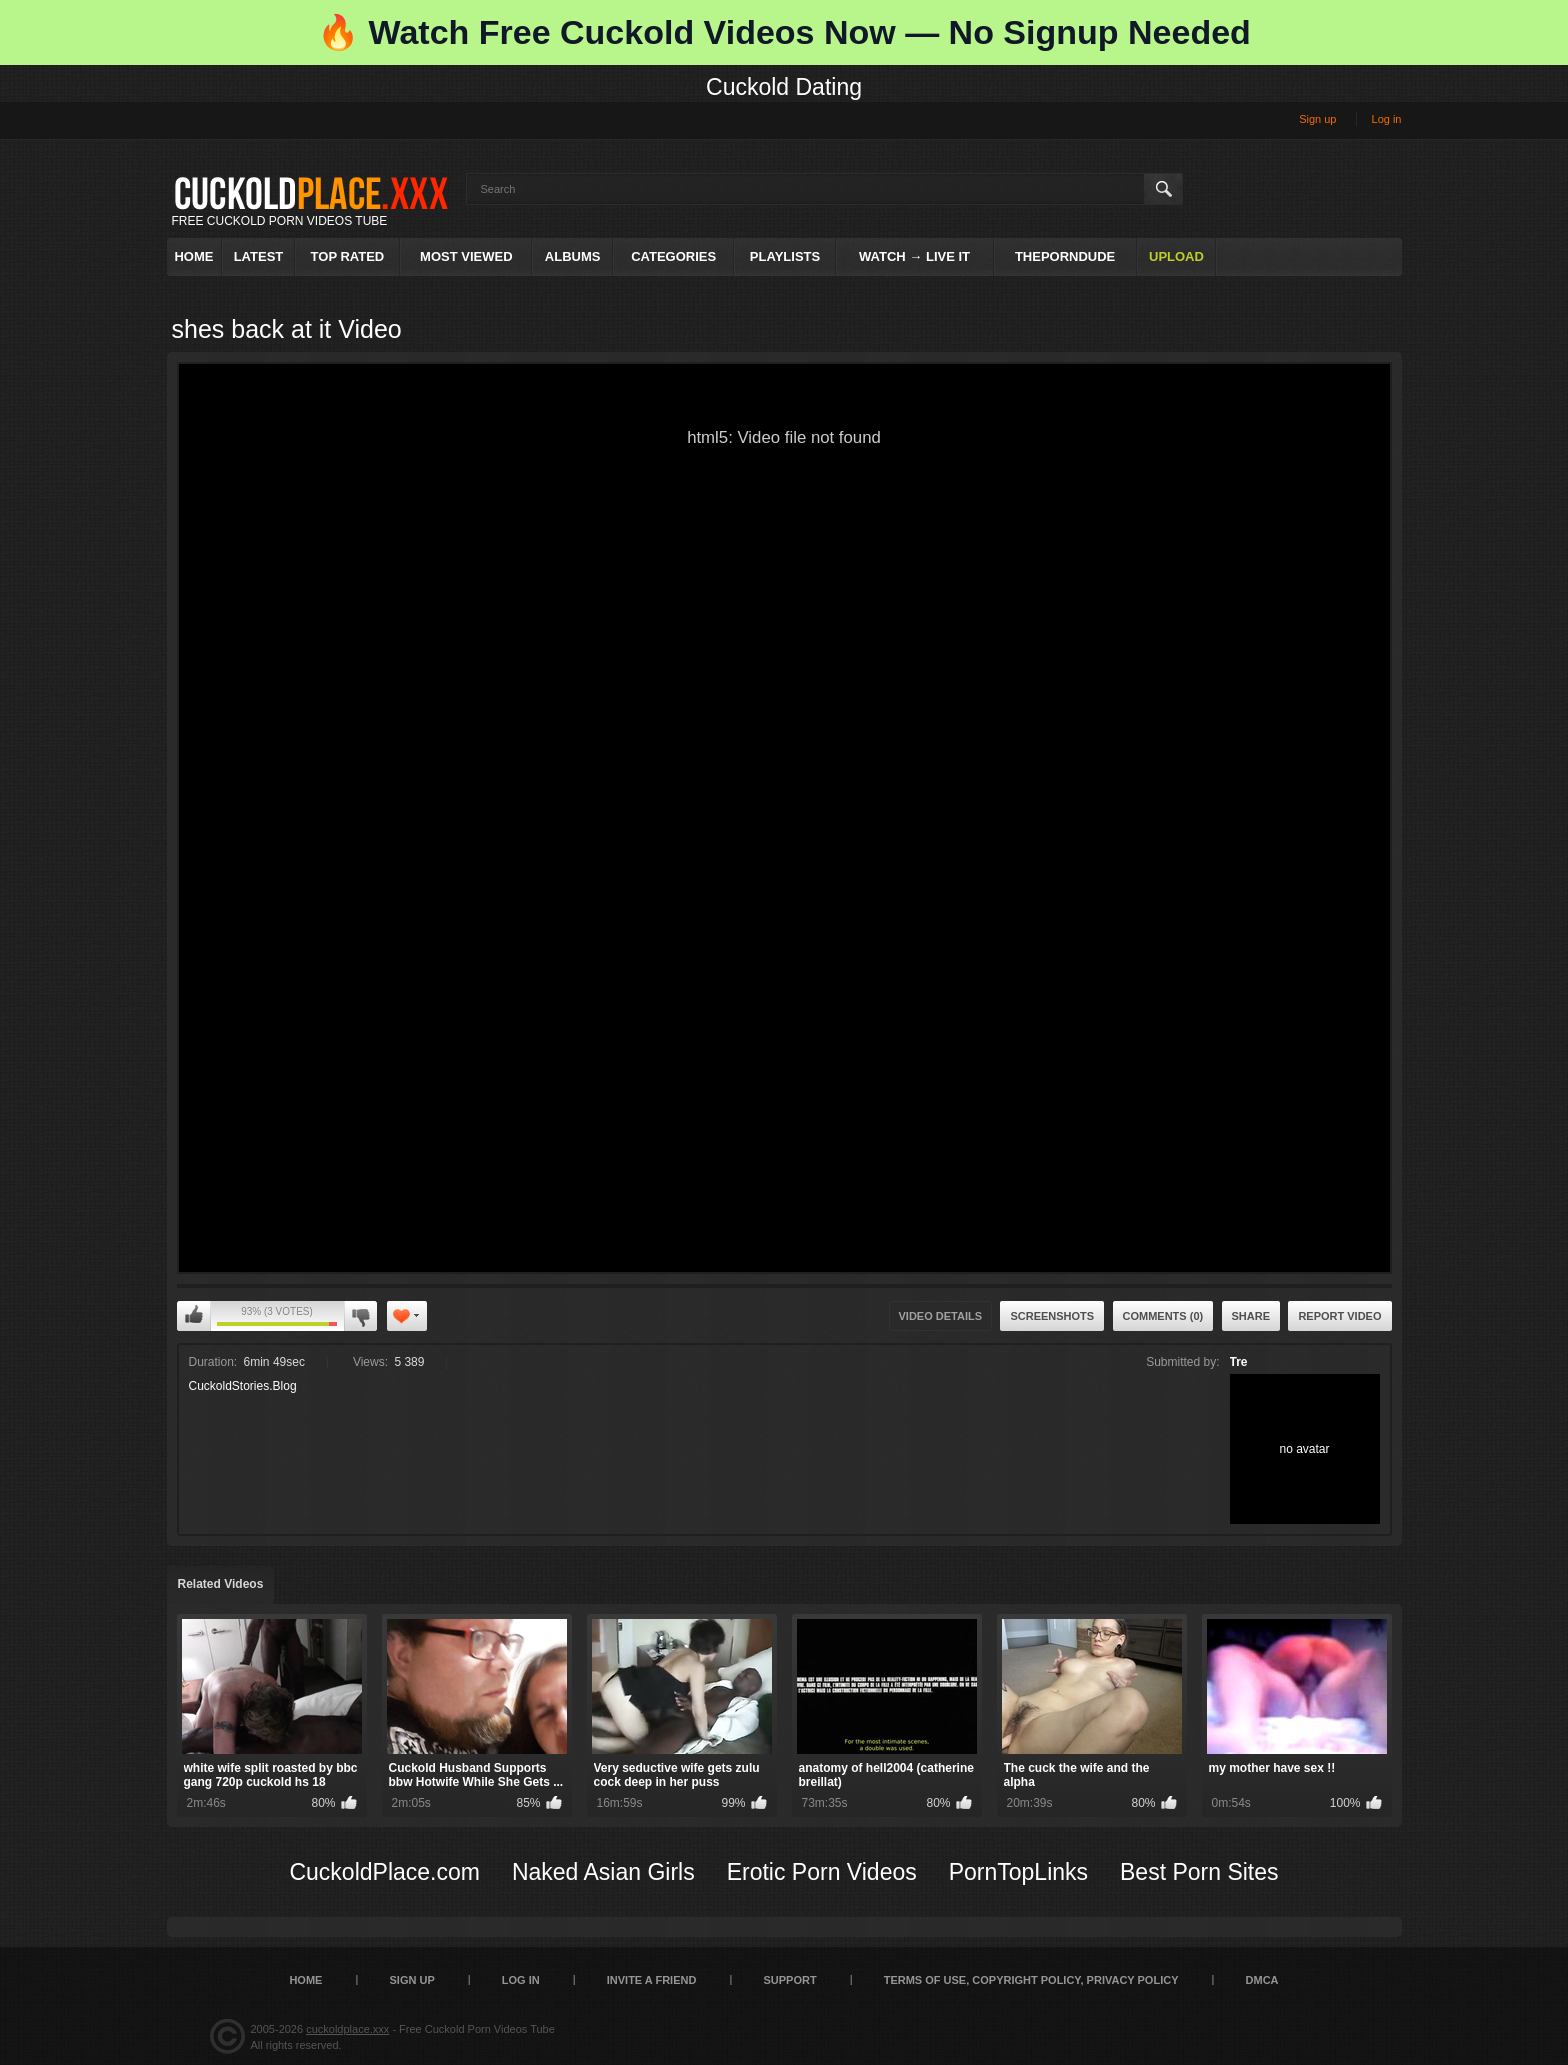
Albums (573, 256)
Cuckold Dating (784, 87)
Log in (1387, 119)
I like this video (194, 1316)
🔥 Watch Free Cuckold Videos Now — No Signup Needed (784, 32)
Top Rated (348, 256)
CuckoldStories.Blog (243, 1386)
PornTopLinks (1018, 1872)
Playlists (785, 256)
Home (193, 256)
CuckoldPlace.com (384, 1872)
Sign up (1317, 119)
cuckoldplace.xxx (347, 2029)
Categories (673, 256)
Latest (259, 256)
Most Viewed (466, 256)
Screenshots (1052, 1316)
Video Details (941, 1316)
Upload (1176, 256)
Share (1251, 1316)
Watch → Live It (914, 256)
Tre (1239, 1362)
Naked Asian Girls (603, 1872)
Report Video (1339, 1316)
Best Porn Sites (1199, 1872)
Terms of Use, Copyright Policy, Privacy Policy (1031, 1980)
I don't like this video (360, 1316)
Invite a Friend (652, 1980)
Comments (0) (1163, 1316)
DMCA (1262, 1980)
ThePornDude (1065, 256)
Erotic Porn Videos (822, 1872)
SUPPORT (789, 1980)
